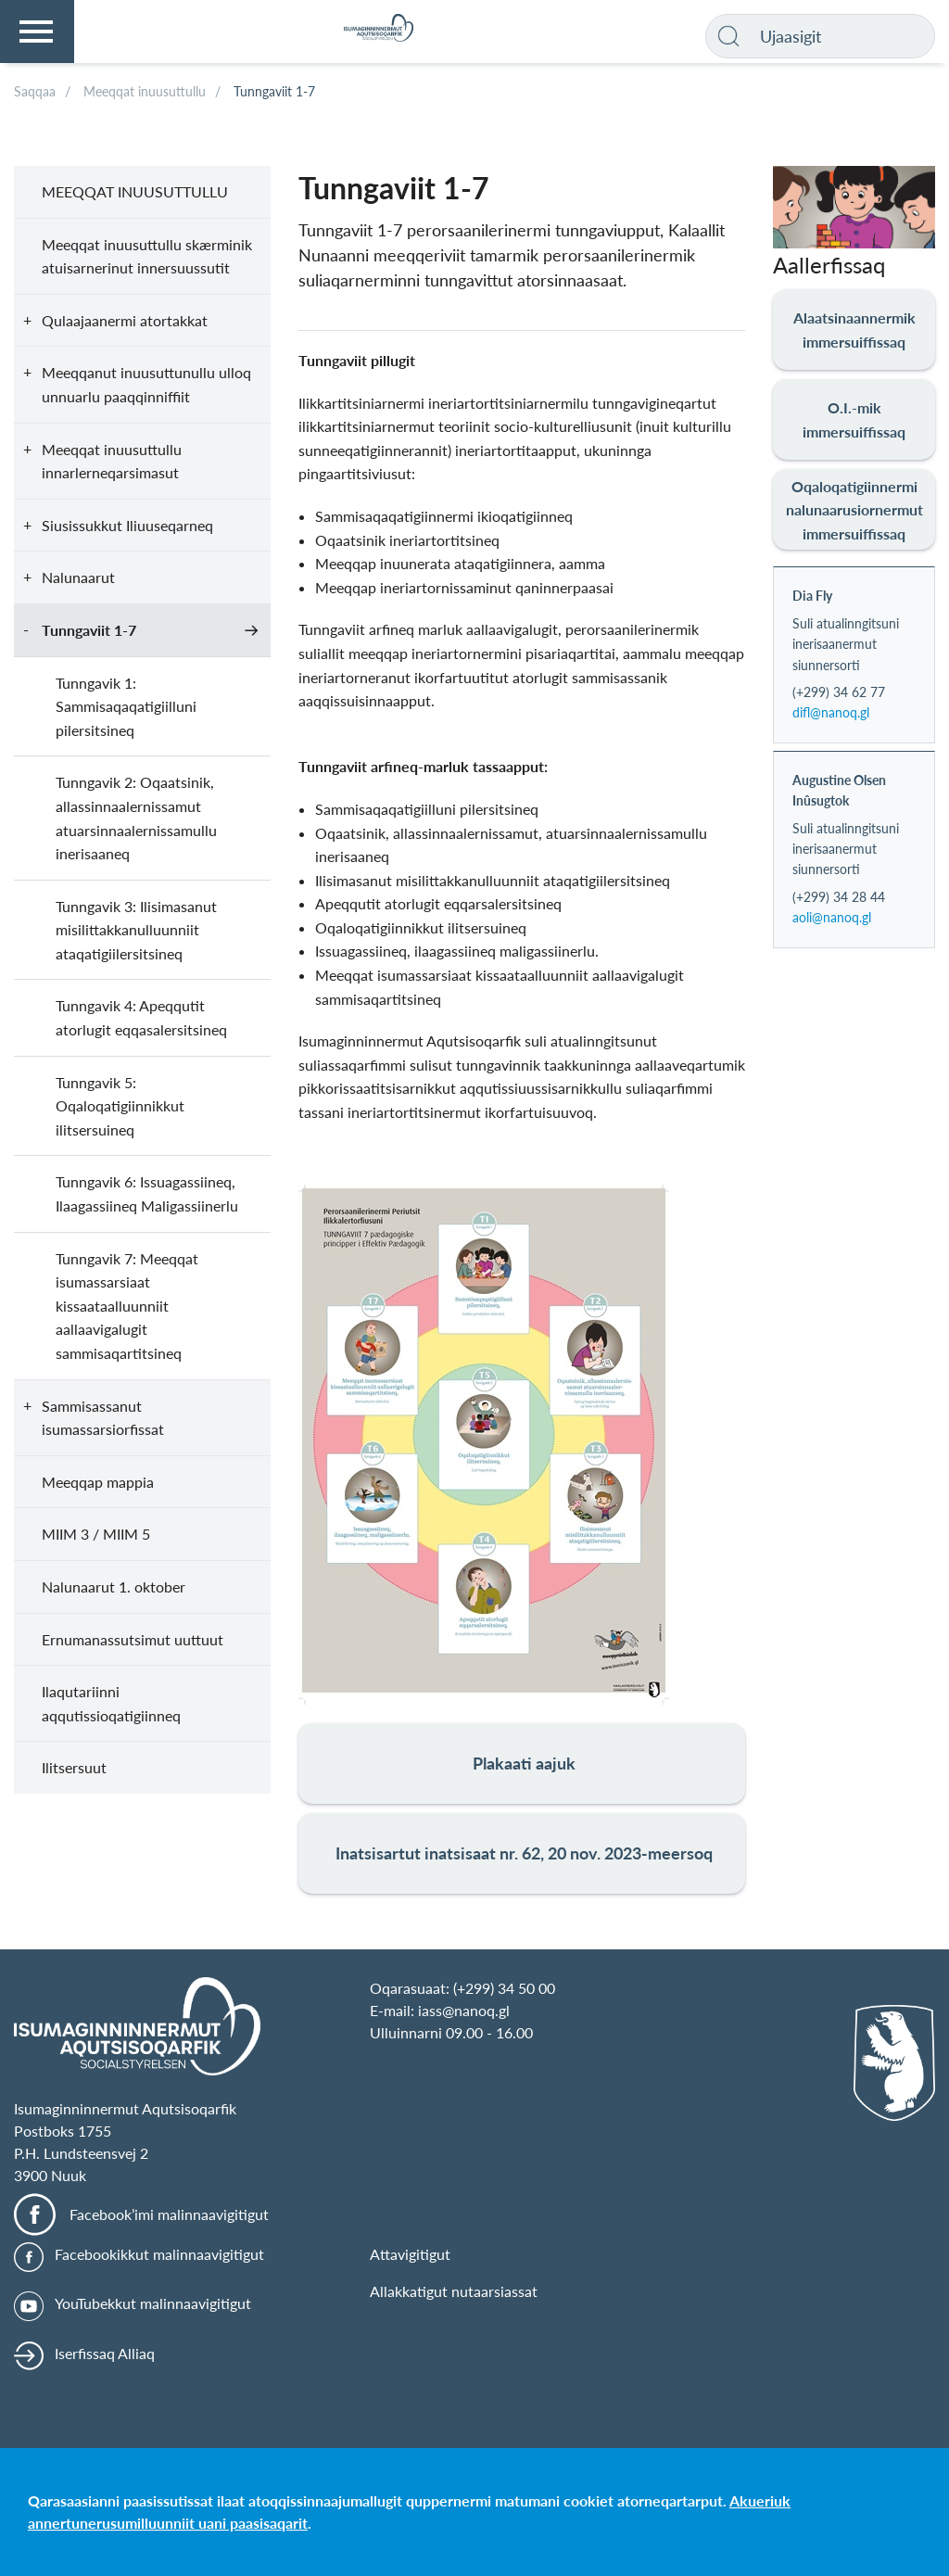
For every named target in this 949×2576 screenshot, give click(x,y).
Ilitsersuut (74, 1767)
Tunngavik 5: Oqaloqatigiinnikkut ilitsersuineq (120, 1105)
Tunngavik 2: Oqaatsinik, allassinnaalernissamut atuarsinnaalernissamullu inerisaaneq (136, 817)
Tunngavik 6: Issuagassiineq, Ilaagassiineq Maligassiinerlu (147, 1193)
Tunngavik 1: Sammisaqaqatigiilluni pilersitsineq (126, 706)
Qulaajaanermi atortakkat (125, 320)
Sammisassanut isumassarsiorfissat (103, 1418)
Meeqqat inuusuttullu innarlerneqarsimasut (112, 461)
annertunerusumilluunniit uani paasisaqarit (168, 2523)
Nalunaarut (78, 577)
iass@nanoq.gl (464, 2010)
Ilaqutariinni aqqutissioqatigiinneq (111, 1703)
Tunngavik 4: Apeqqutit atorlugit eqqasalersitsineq (141, 1017)
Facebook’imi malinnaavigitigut (169, 2214)
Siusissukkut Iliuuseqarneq (127, 525)
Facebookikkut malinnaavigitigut (159, 2254)
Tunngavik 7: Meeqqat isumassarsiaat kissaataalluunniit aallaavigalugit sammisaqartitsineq (127, 1306)
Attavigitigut (410, 2254)
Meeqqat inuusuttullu (135, 191)
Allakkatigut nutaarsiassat (454, 2291)
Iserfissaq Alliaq (105, 2353)
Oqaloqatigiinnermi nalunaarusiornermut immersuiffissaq (854, 509)
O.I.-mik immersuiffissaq (854, 419)
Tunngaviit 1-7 (89, 630)
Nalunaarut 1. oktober (113, 1586)
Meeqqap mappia (98, 1482)
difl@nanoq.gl (830, 712)
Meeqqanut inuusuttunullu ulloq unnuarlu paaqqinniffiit (146, 384)
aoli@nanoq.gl (831, 917)
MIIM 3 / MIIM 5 (96, 1533)
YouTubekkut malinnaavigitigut (153, 2303)
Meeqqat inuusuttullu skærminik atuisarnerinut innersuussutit (147, 256)
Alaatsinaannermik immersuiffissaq (854, 329)
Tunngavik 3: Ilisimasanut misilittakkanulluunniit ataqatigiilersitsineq (136, 929)
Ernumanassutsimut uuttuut (132, 1639)
